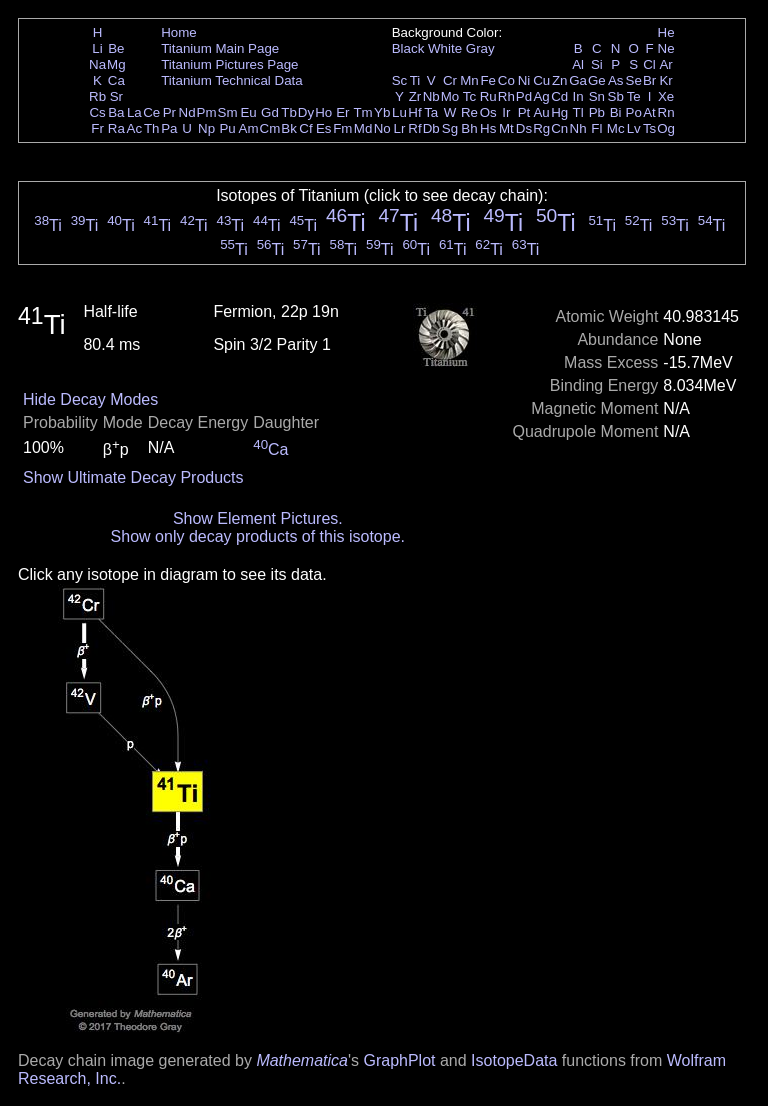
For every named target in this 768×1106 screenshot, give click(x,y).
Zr (415, 96)
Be (116, 48)
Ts (649, 128)
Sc (400, 80)
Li (97, 48)
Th (152, 128)
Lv (634, 128)
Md (363, 128)
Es (324, 128)
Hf (414, 112)
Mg (116, 64)
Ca (116, 80)
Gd (270, 112)
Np (206, 128)
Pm (207, 112)
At (649, 112)
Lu (399, 112)
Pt (524, 112)
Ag (541, 96)
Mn (469, 80)
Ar (665, 64)
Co (506, 80)
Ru (488, 96)
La (134, 112)
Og (666, 128)
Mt (506, 128)
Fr (97, 128)
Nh (578, 128)
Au (541, 112)
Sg (450, 128)
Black (408, 48)
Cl (649, 64)
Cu (541, 80)
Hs (488, 128)
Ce (151, 112)
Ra (116, 128)
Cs (97, 112)
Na (97, 64)
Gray (480, 48)
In (578, 96)
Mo (450, 96)
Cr (450, 80)
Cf (305, 128)
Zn (560, 80)
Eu (248, 112)
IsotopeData (514, 1060)
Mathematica (302, 1060)
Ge (597, 80)
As (616, 80)
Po (634, 112)
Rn (666, 112)
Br (649, 80)
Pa (169, 128)
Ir (506, 112)
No (382, 128)
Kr (665, 80)
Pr (169, 112)
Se (634, 80)
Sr (116, 96)
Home (179, 32)
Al (578, 64)
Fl (596, 128)
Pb (597, 112)
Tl (578, 112)
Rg (541, 128)
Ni (524, 80)
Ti (415, 80)
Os (488, 112)
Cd (559, 96)
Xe (666, 96)
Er (342, 112)
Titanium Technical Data (232, 80)
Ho (323, 112)
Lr (400, 128)
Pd (524, 96)
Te (634, 96)
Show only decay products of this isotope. (258, 536)
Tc (469, 96)
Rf (414, 128)
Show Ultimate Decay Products (133, 477)
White (445, 48)
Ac (135, 128)
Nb (431, 96)
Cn (559, 128)
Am (249, 128)
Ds (524, 128)
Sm (228, 112)
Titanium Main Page (220, 48)
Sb (616, 96)
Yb (382, 112)
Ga (578, 80)
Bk (289, 128)
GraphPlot (399, 1060)
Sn (597, 96)
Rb (97, 96)
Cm (270, 128)
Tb (289, 112)
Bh (469, 128)
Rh (506, 96)
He (666, 32)
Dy (306, 112)
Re (469, 112)
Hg (559, 112)
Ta (431, 112)
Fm (342, 128)
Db (431, 128)
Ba (116, 112)
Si (597, 64)
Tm (362, 112)
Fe (488, 80)
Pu (227, 128)
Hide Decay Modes (90, 399)
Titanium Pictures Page (229, 64)
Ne (666, 48)
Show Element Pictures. (258, 518)
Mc (616, 128)
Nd (187, 112)
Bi (616, 112)
